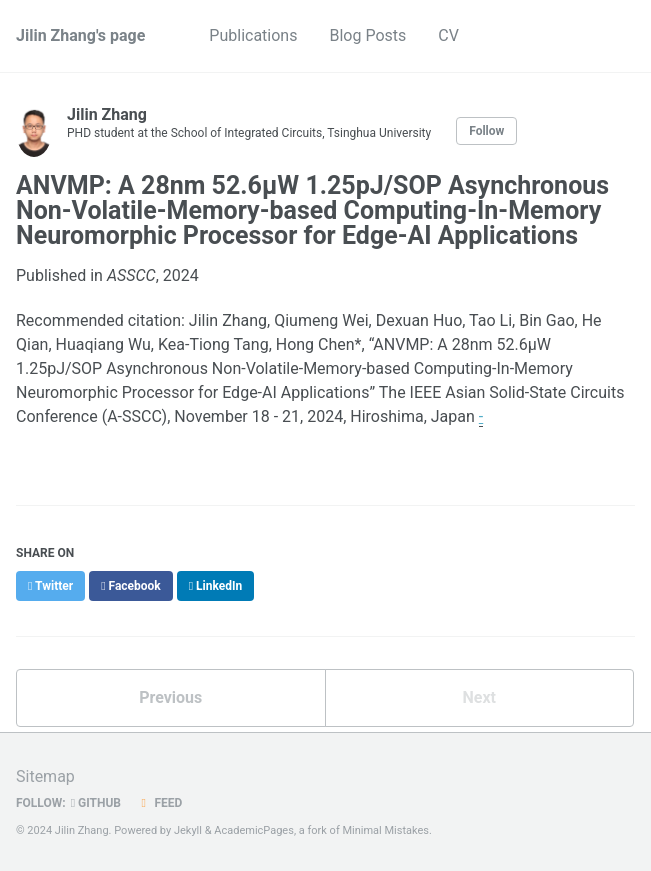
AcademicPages (254, 830)
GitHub (96, 803)
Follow (486, 131)
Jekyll (188, 830)
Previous (170, 697)
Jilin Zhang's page (80, 35)
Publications (253, 35)
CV (448, 35)
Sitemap (45, 776)
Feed (159, 803)
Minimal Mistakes (385, 830)
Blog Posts (367, 35)
